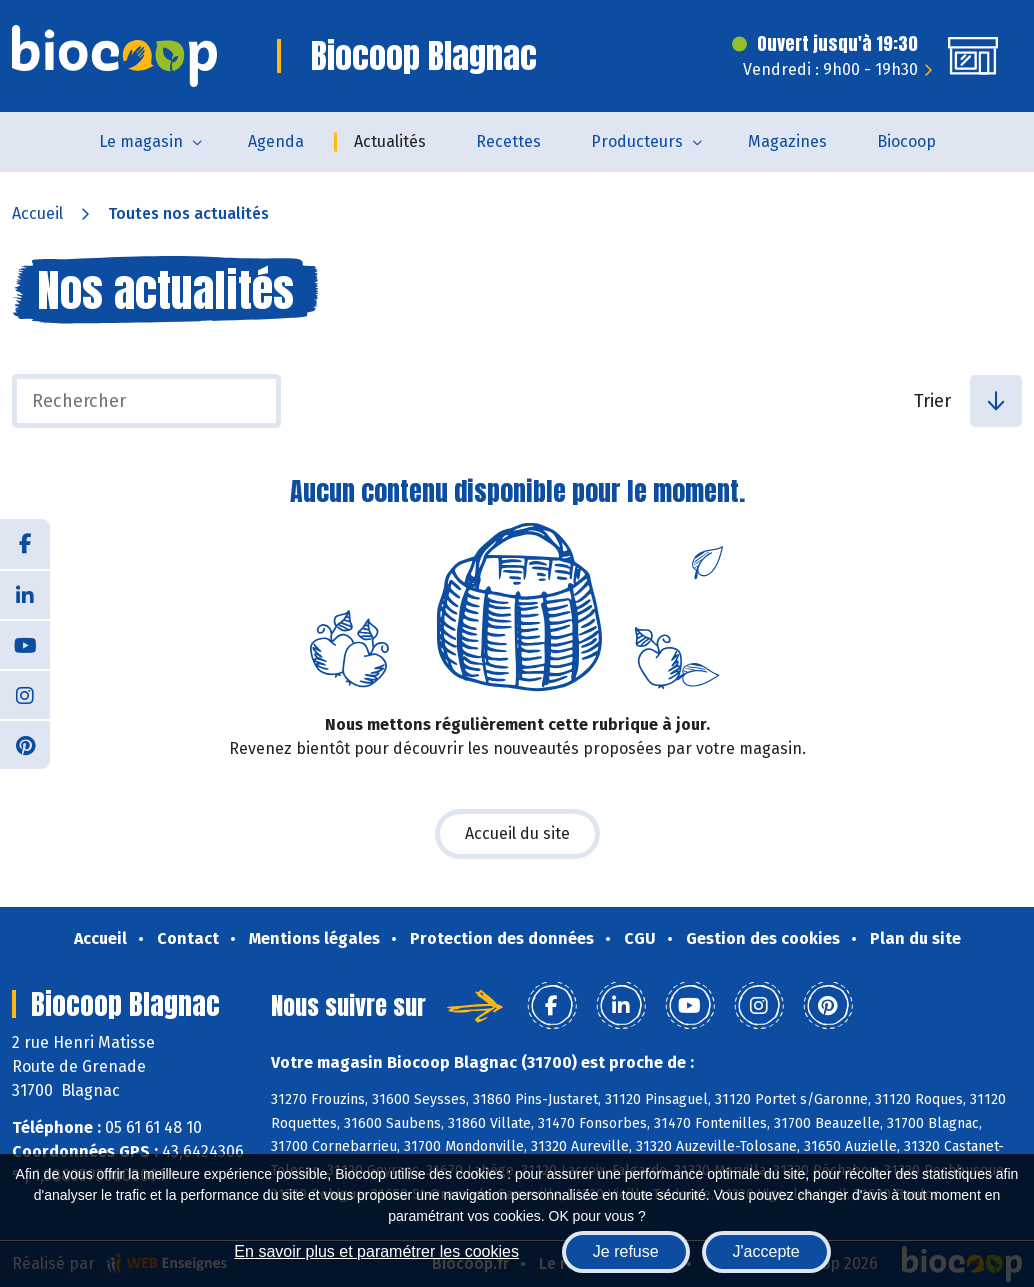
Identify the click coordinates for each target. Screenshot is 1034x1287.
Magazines (787, 141)
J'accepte (766, 1251)
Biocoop (906, 141)
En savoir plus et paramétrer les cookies (376, 1251)
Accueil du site (517, 833)
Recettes (508, 141)
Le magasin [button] (141, 141)
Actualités (390, 141)
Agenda (276, 141)
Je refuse (626, 1251)
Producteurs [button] (637, 141)
